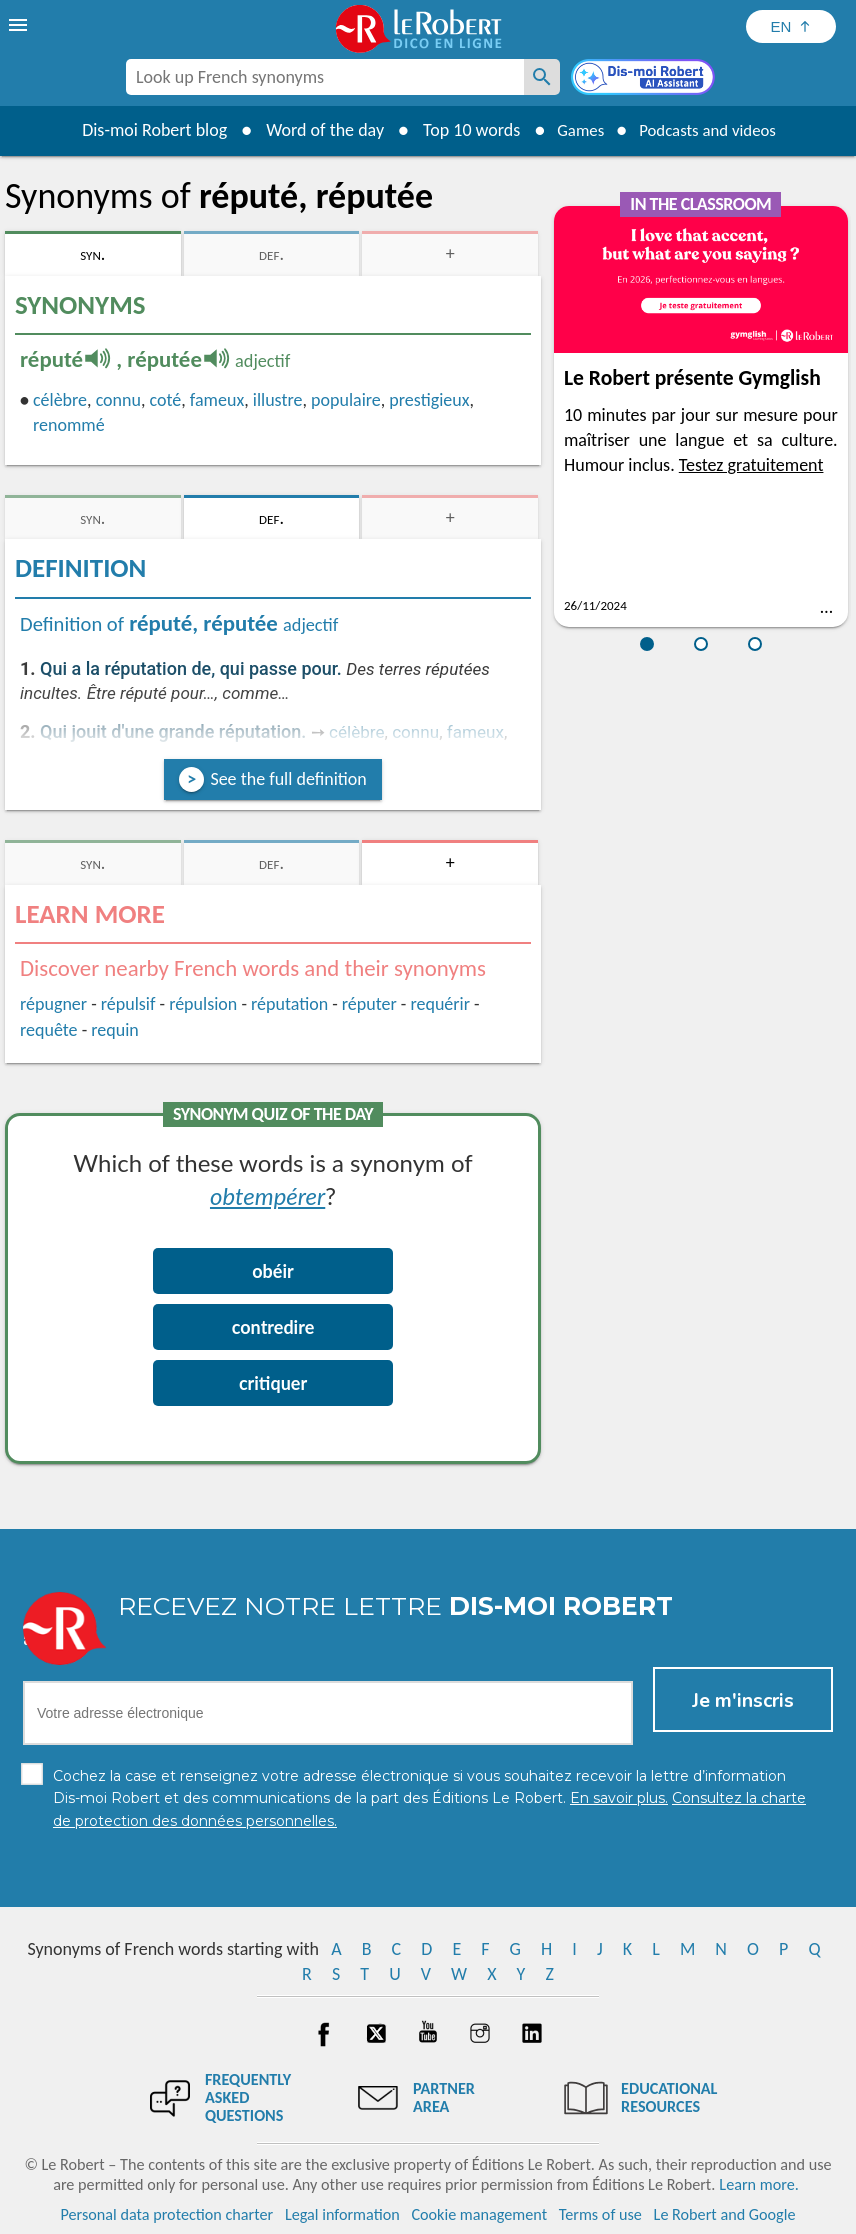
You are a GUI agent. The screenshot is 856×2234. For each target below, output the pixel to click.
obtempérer (267, 1195)
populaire (346, 400)
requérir (440, 1004)
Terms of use (600, 2213)
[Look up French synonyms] (542, 77)
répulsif (128, 1004)
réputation (289, 1004)
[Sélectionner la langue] (791, 26)
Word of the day (314, 130)
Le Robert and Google (725, 2213)
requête (49, 1030)
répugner (53, 1004)
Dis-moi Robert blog (143, 130)
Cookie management (479, 2213)
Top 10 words (460, 130)
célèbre (60, 400)
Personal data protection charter (167, 2213)
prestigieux (429, 400)
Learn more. (758, 2183)
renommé (69, 425)
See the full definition (288, 779)
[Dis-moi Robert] (645, 79)
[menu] (20, 25)
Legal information (342, 2213)
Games (574, 130)
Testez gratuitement (751, 465)
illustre (278, 400)
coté (166, 400)
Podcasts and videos (711, 130)
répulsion (203, 1004)
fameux (217, 400)
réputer (369, 1004)
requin (115, 1030)
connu (118, 400)
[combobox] (325, 77)
